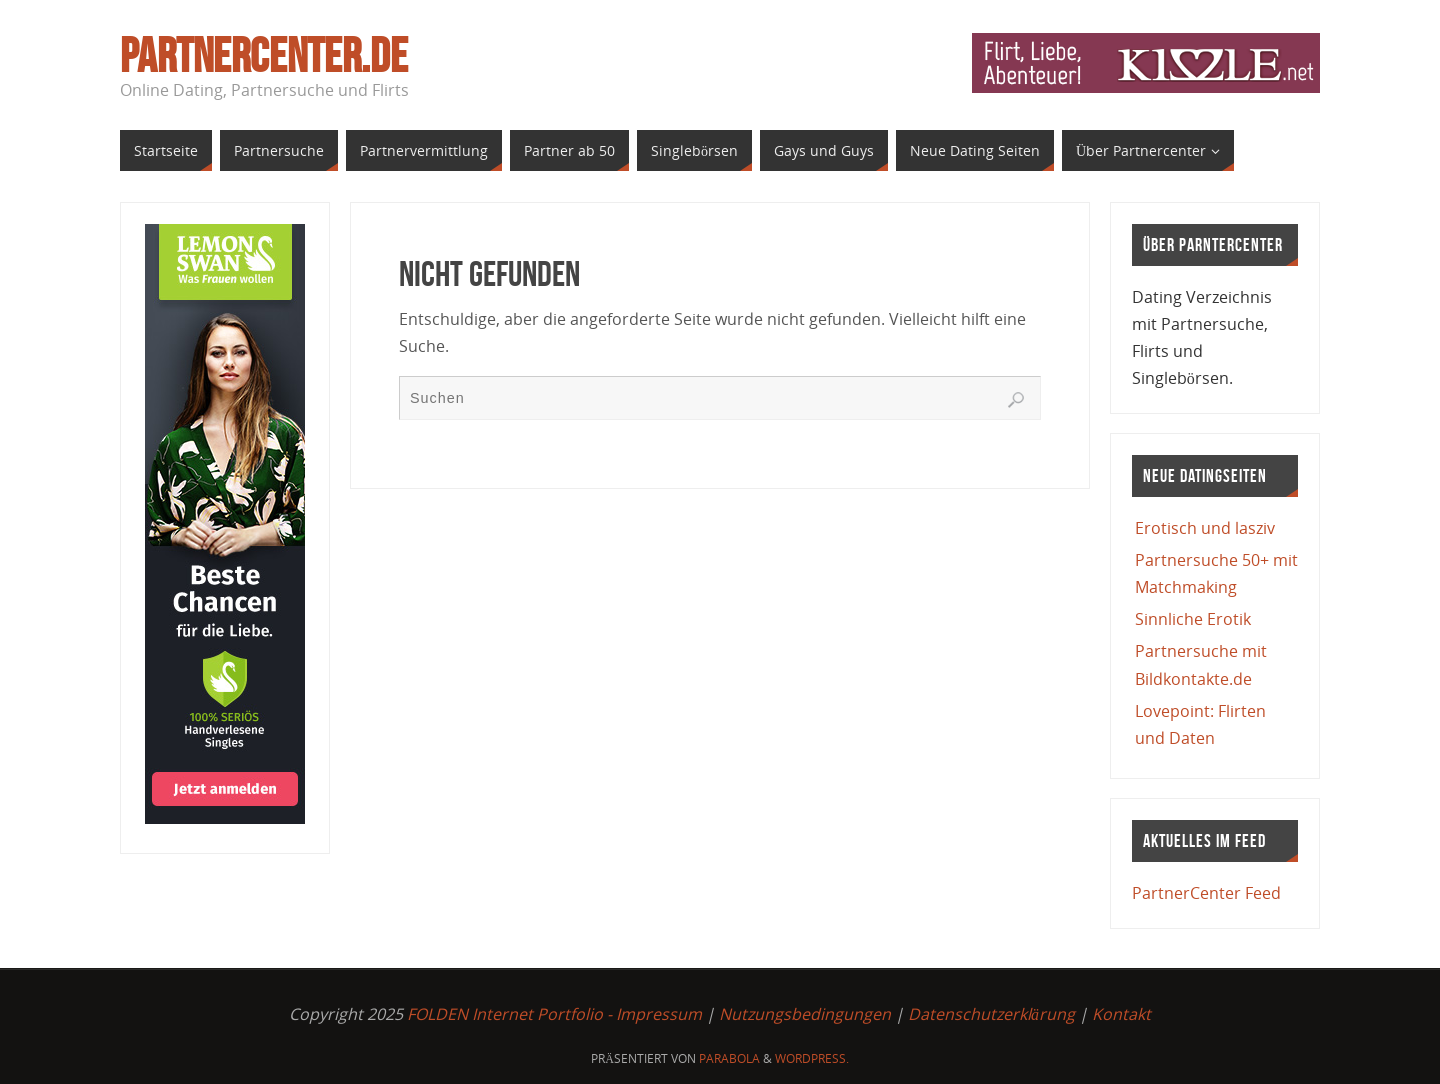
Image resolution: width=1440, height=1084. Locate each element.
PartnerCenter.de (264, 56)
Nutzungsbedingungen (805, 1014)
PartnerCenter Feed (1206, 893)
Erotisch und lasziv (1205, 528)
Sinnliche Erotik (1193, 619)
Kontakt (1121, 1014)
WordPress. (812, 1058)
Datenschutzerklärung (991, 1014)
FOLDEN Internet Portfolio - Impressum (554, 1014)
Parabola (729, 1058)
